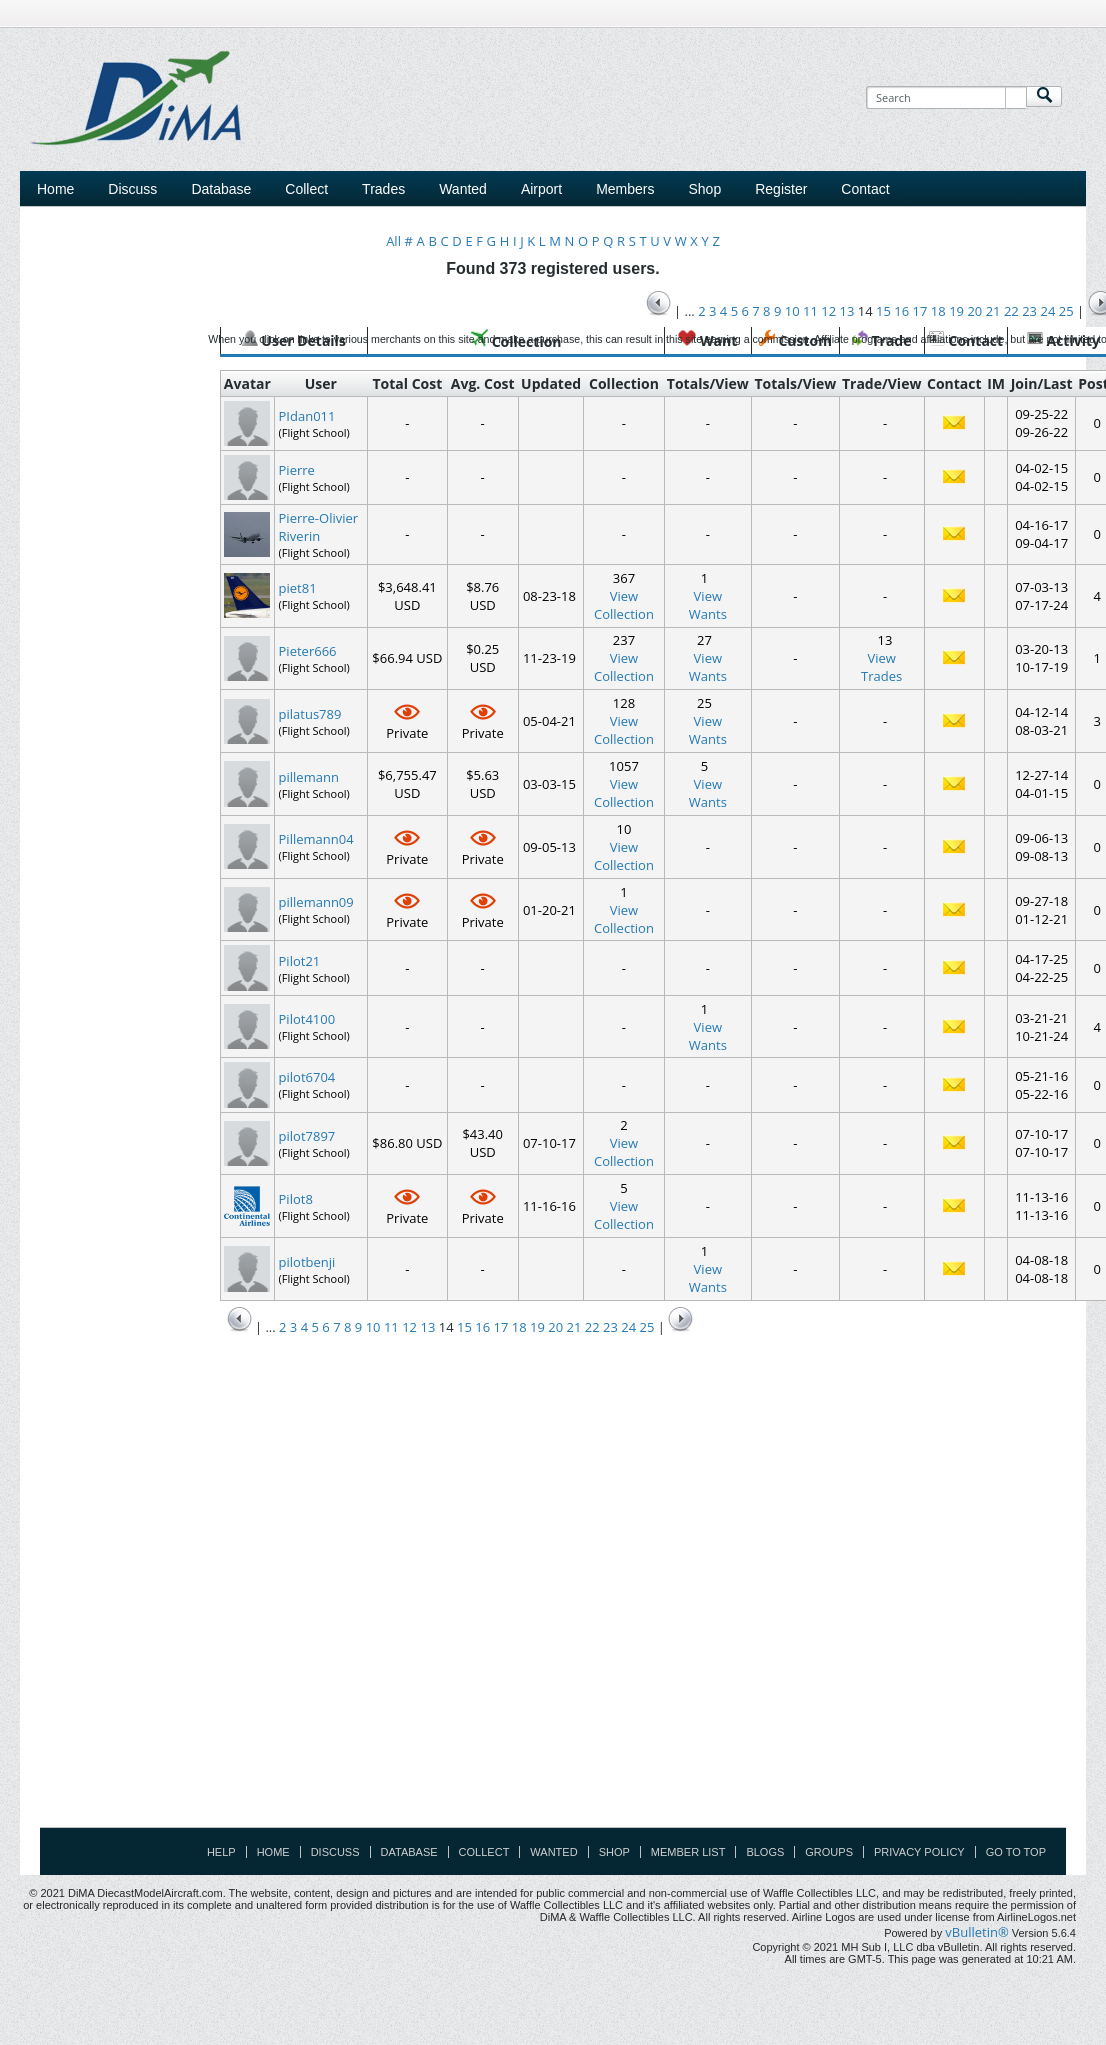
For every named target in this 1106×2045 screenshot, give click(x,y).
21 (574, 1327)
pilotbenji (307, 1262)
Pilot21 (300, 961)
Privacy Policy (919, 1852)
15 (464, 1327)
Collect (484, 1852)
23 (610, 1327)
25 (647, 1327)
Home (55, 189)
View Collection (624, 605)
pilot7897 (307, 1136)
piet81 (298, 588)
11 (391, 1327)
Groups (829, 1852)
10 (373, 1327)
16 (482, 1327)
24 (628, 1327)
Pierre (297, 470)
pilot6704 (307, 1077)
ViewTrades (881, 667)
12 (409, 1327)
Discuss (132, 189)
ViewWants (708, 605)
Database (409, 1852)
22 (592, 1327)
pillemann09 (316, 902)
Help (221, 1852)
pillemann (309, 777)
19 (537, 1327)
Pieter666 (308, 651)
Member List (688, 1852)
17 (500, 1327)
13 (427, 1327)
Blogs (765, 1852)
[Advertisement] (723, 193)
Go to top (1016, 1852)
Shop (614, 1852)
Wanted (553, 1852)
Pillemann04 (316, 839)
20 (555, 1327)
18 (519, 1327)
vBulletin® (976, 1932)
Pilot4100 (307, 1019)
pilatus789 (310, 714)
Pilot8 (296, 1199)
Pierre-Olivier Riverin (319, 527)
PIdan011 (307, 416)
